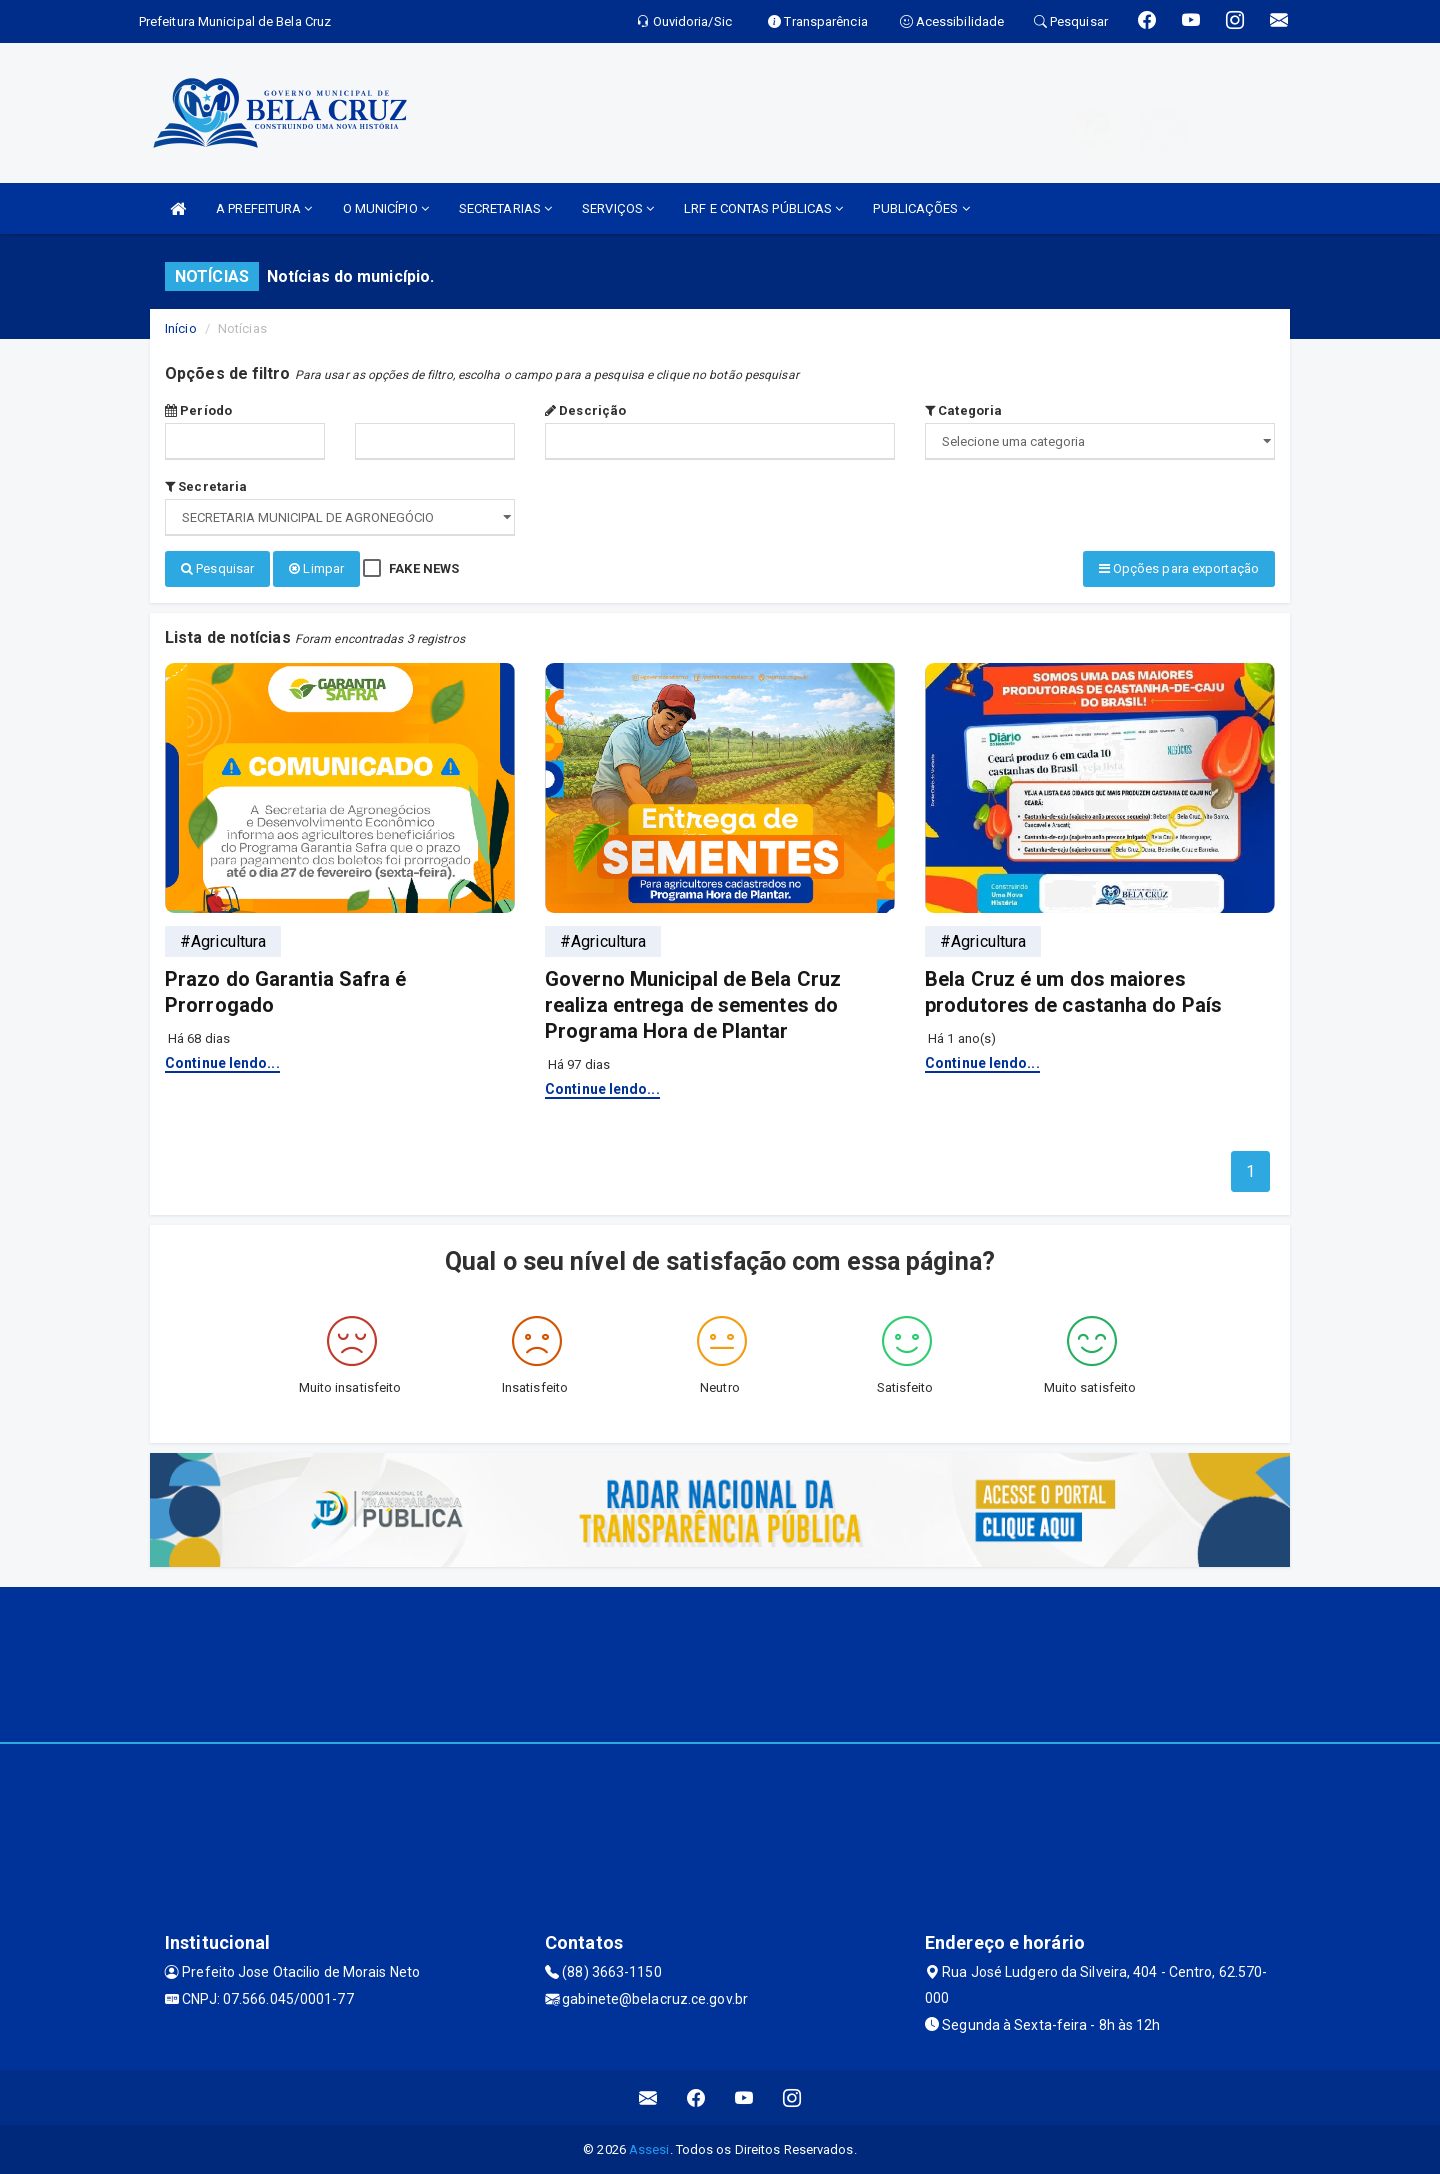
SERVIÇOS (618, 208)
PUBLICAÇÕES (921, 208)
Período (198, 410)
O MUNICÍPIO (386, 208)
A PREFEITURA (264, 208)
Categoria (963, 410)
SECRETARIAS (505, 208)
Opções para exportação (1179, 568)
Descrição (585, 410)
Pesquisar (217, 568)
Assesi (649, 2148)
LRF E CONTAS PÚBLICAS (763, 208)
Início (181, 328)
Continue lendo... (222, 1061)
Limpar (316, 568)
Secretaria (206, 486)
